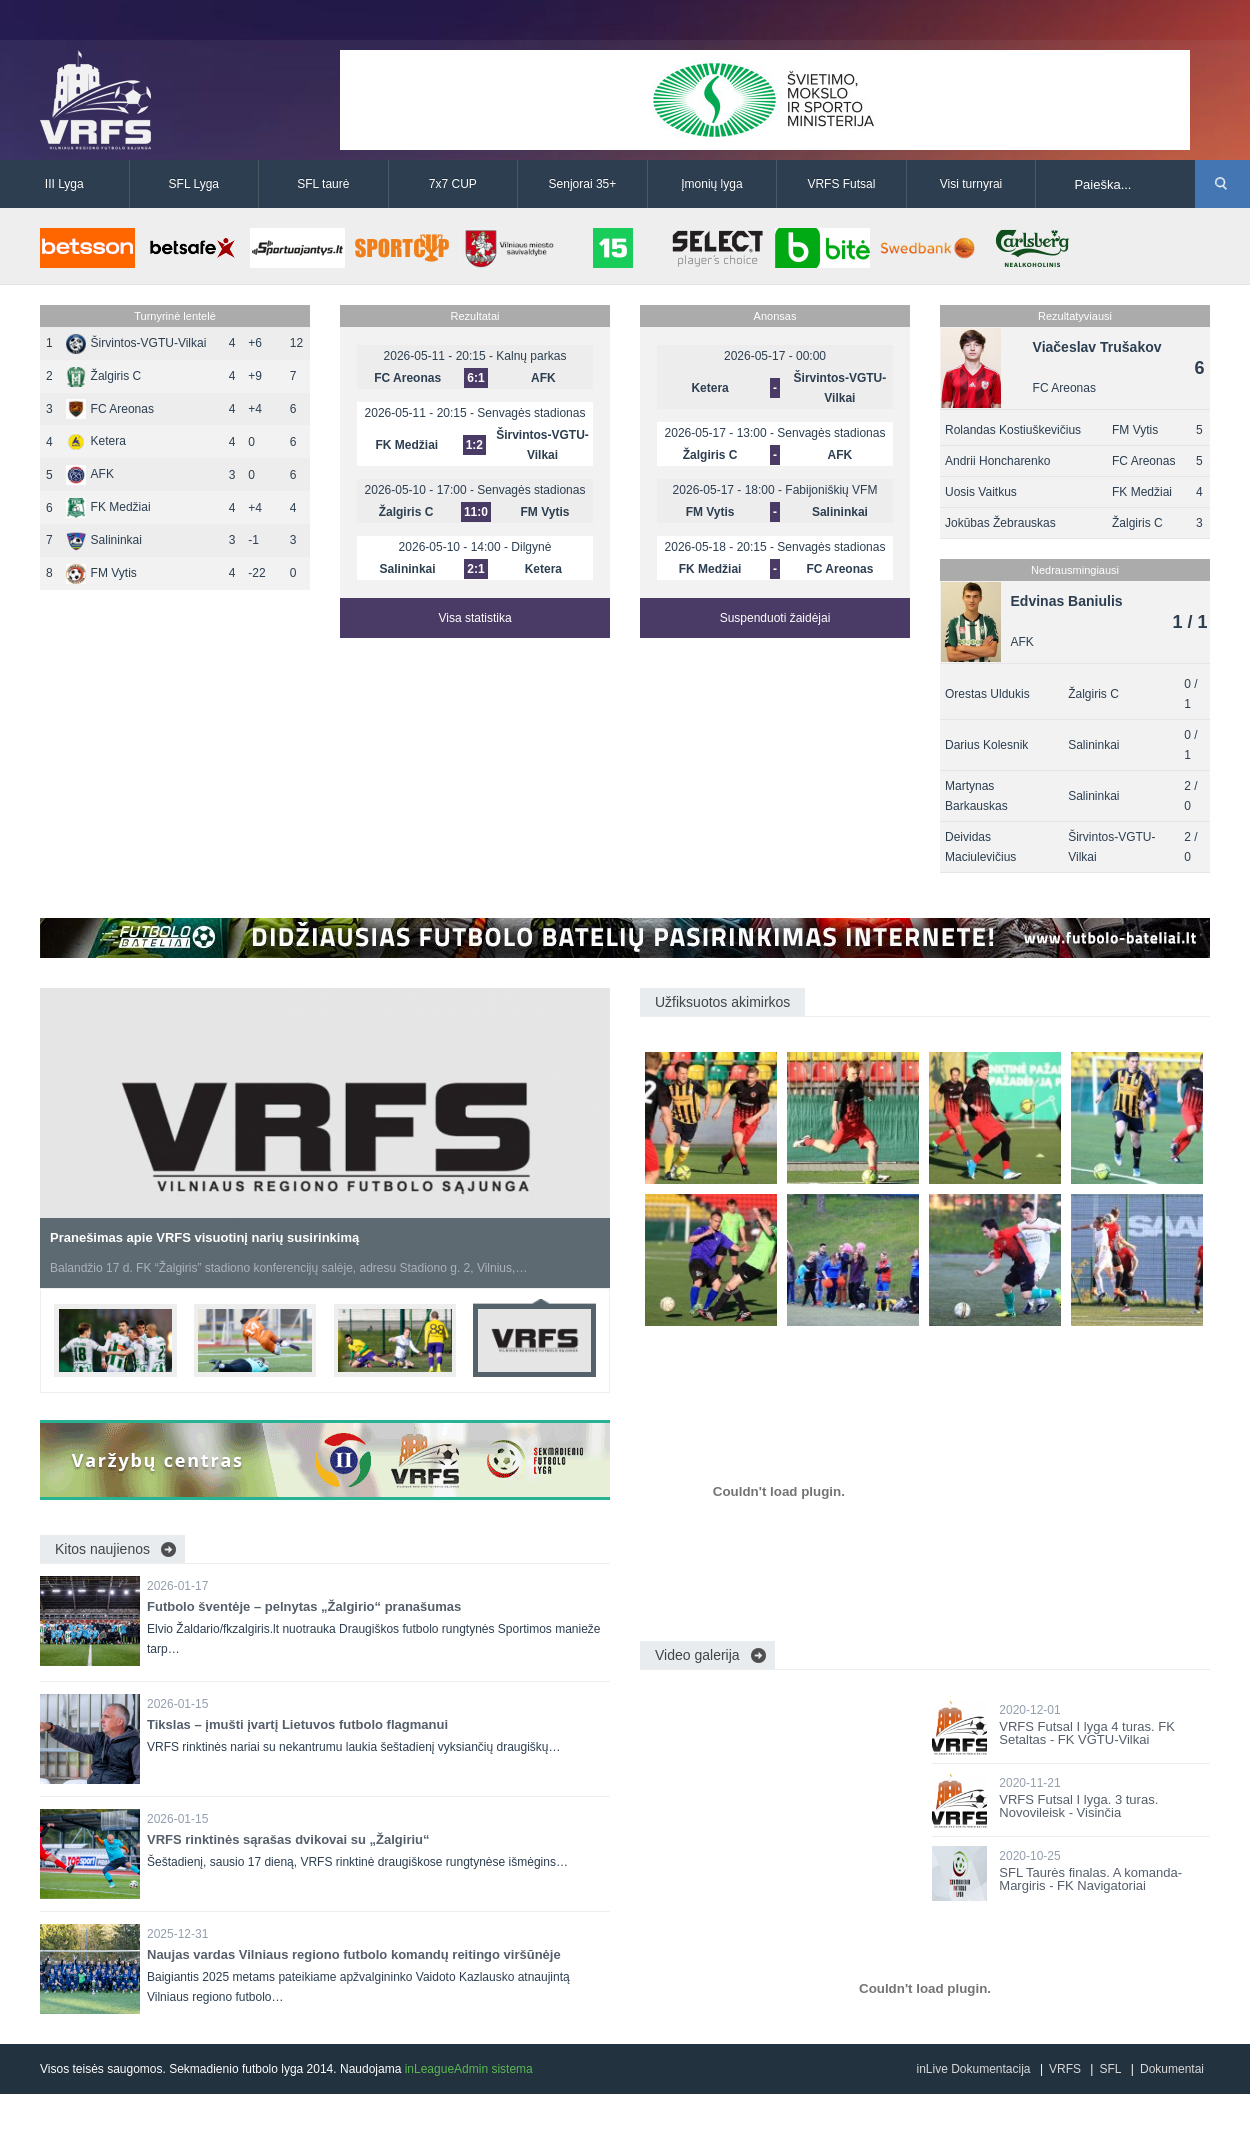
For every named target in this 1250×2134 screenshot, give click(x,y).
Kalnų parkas (531, 356)
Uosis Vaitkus (981, 492)
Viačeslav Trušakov (1097, 347)
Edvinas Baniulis (1067, 601)
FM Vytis (101, 573)
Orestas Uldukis (987, 694)
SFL (1110, 2069)
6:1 (475, 378)
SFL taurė (323, 184)
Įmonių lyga (711, 184)
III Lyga (64, 184)
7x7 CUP (453, 184)
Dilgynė (531, 547)
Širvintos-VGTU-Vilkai (136, 343)
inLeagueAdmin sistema (469, 2069)
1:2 (474, 445)
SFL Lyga (194, 184)
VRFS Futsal (841, 184)
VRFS (1065, 2069)
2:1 (475, 569)
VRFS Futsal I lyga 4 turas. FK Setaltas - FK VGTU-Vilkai (1087, 1733)
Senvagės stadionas (531, 413)
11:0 (476, 512)
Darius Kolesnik (986, 745)
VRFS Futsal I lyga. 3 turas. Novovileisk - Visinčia (1078, 1806)
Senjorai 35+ (583, 184)
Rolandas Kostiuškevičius (1013, 430)
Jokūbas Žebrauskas (1000, 523)
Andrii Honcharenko (997, 461)
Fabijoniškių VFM (831, 490)
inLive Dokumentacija (973, 2069)
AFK (90, 474)
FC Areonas (110, 409)
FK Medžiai (108, 507)
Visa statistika (474, 618)
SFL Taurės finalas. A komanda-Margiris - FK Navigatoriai (1090, 1879)
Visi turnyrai (971, 184)
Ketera (96, 441)
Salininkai (104, 540)
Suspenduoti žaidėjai (775, 618)
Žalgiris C (104, 376)
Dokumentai (1172, 2069)
